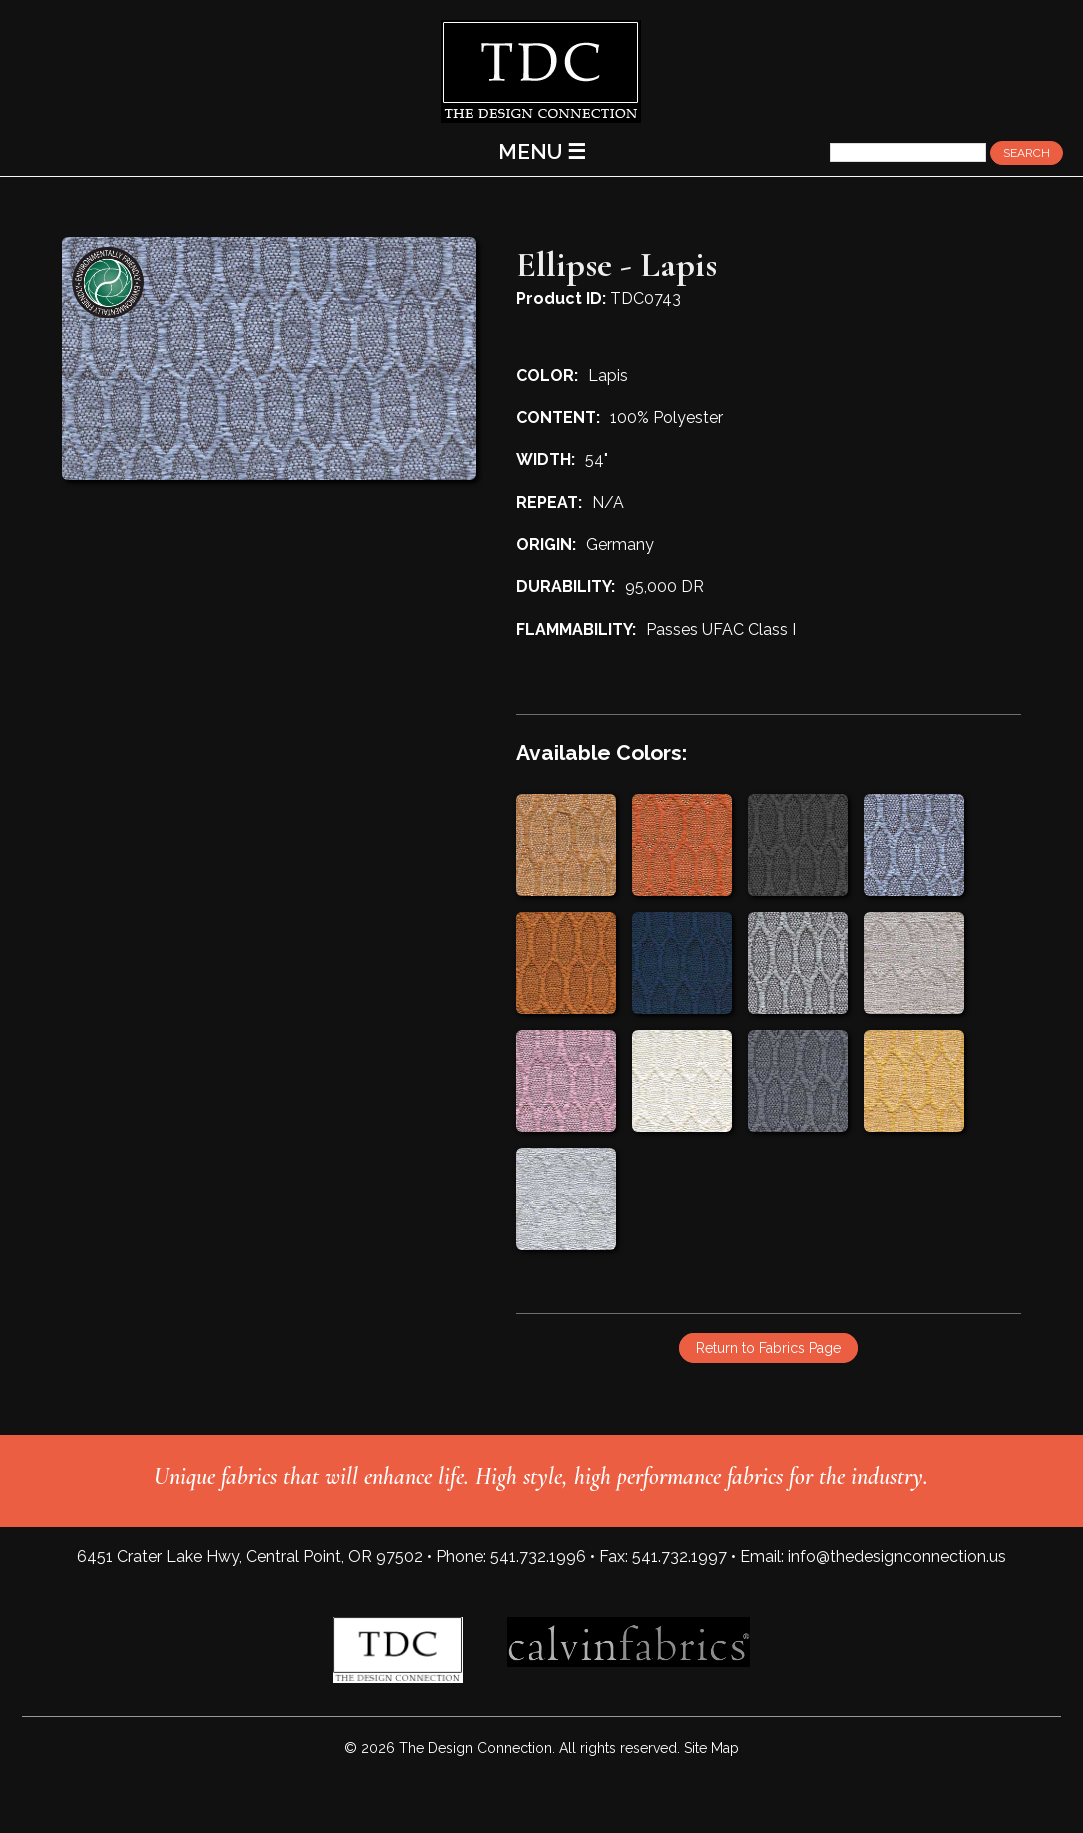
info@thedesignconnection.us (897, 1556)
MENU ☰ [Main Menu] (542, 151)
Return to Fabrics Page (768, 1348)
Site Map (711, 1748)
